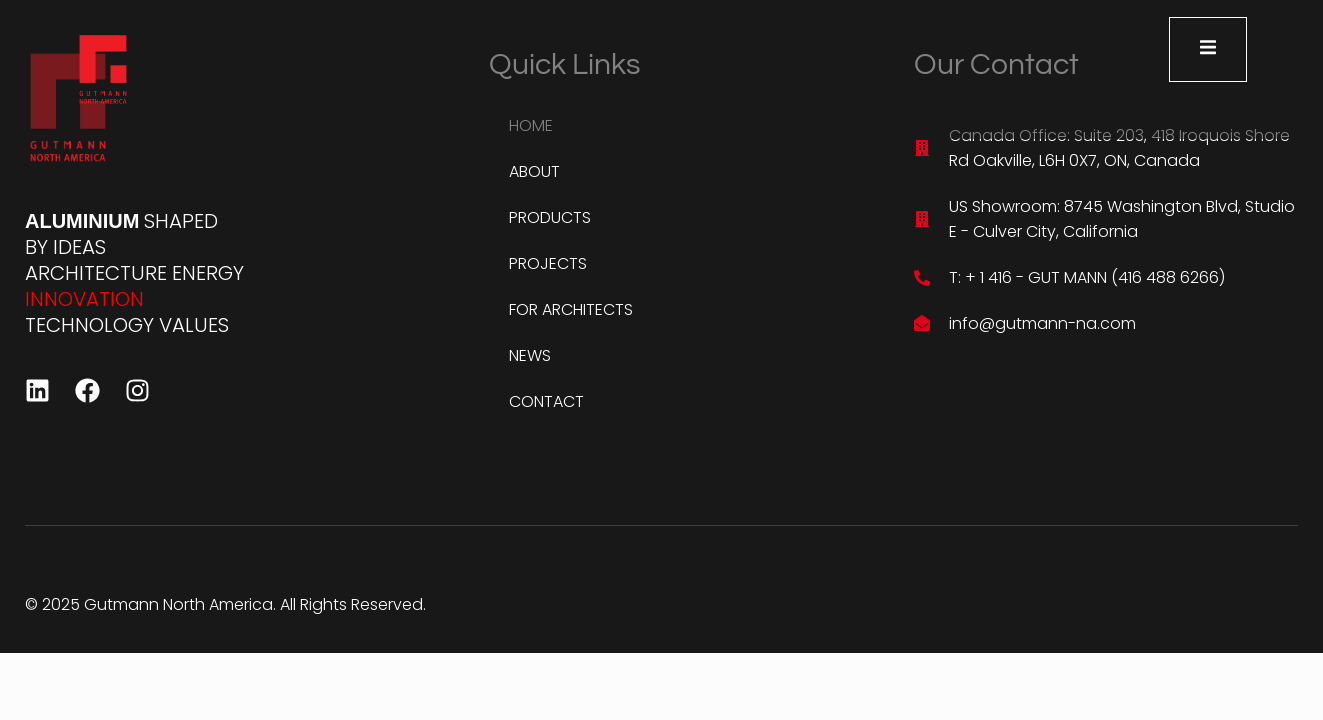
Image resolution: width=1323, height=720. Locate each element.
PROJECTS (548, 263)
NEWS (530, 355)
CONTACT (546, 401)
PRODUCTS (550, 217)
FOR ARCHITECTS (571, 309)
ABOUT (534, 171)
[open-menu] (1208, 49)
